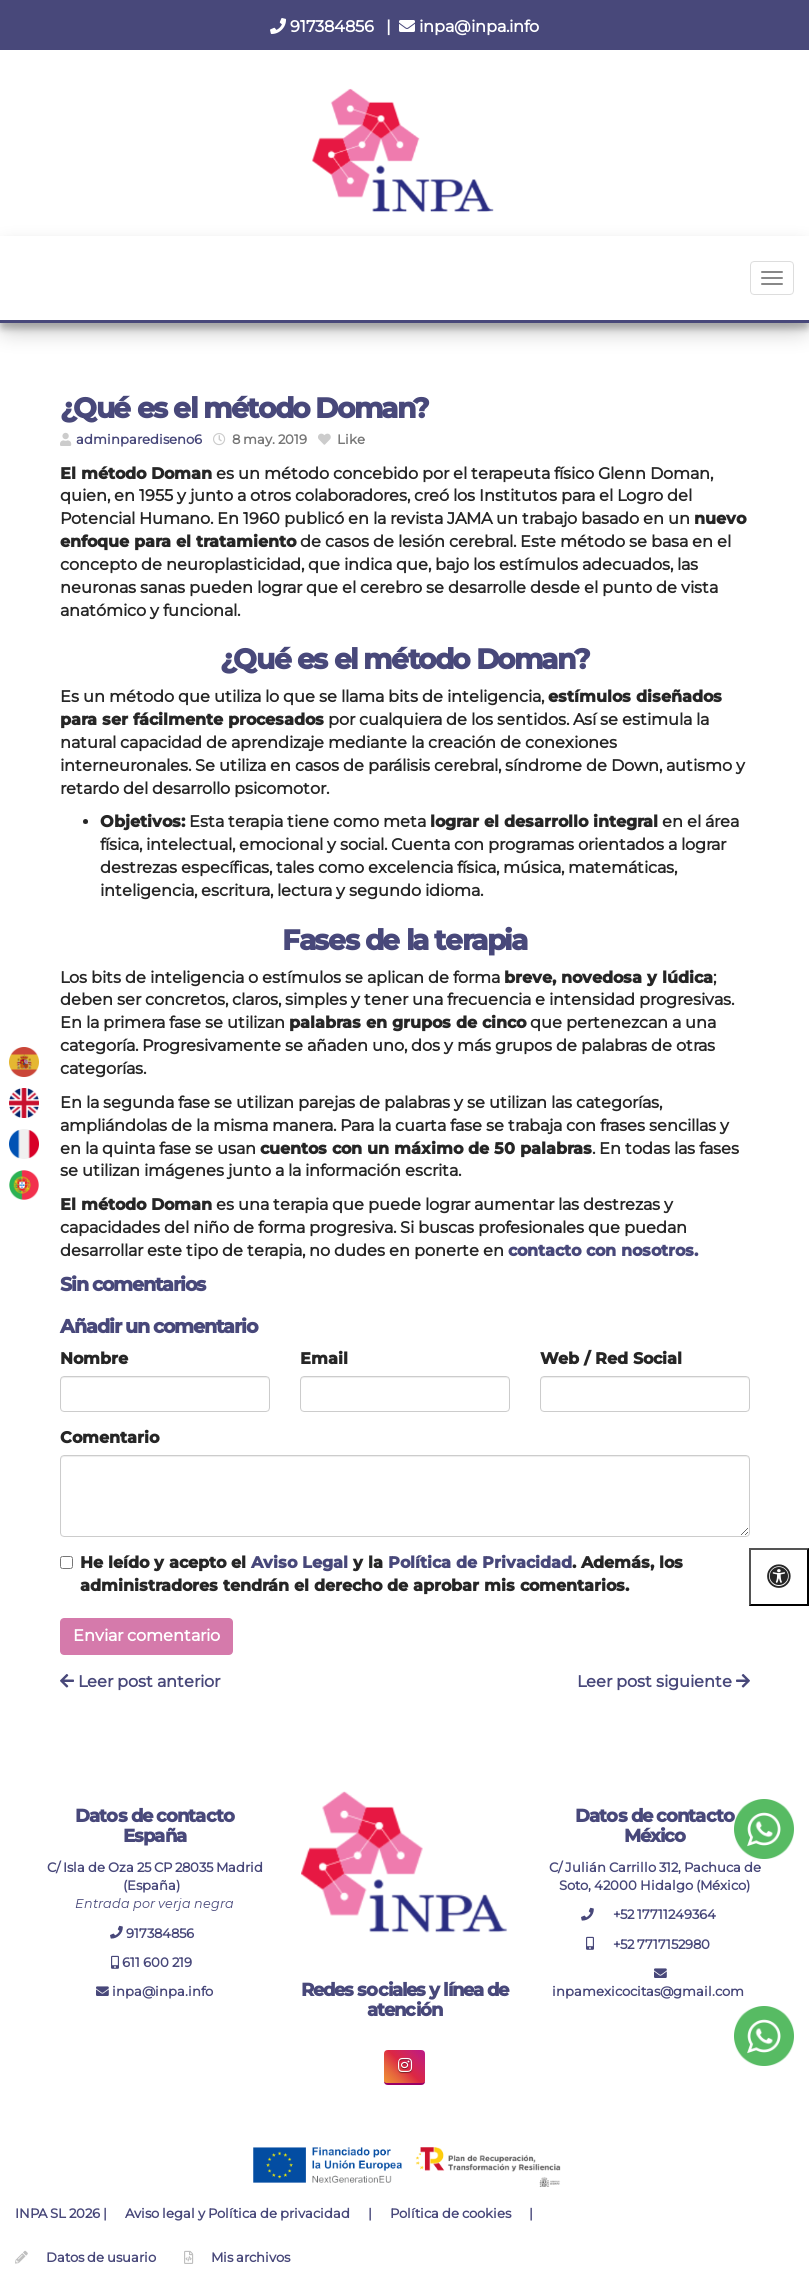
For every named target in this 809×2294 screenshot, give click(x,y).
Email (324, 1358)
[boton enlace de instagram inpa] (404, 2067)
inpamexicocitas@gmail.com (648, 1983)
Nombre (94, 1358)
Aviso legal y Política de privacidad (237, 2213)
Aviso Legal (299, 1562)
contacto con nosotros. (603, 1250)
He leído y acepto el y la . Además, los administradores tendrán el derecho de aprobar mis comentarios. (381, 1574)
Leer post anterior (140, 1681)
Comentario (109, 1437)
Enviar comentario (146, 1635)
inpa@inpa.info (469, 26)
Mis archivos (250, 2257)
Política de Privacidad (480, 1562)
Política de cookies (450, 2213)
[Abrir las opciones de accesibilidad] (779, 1576)
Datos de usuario (101, 2257)
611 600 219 (151, 1962)
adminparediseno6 (139, 439)
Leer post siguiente (663, 1681)
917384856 (324, 26)
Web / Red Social (611, 1358)
